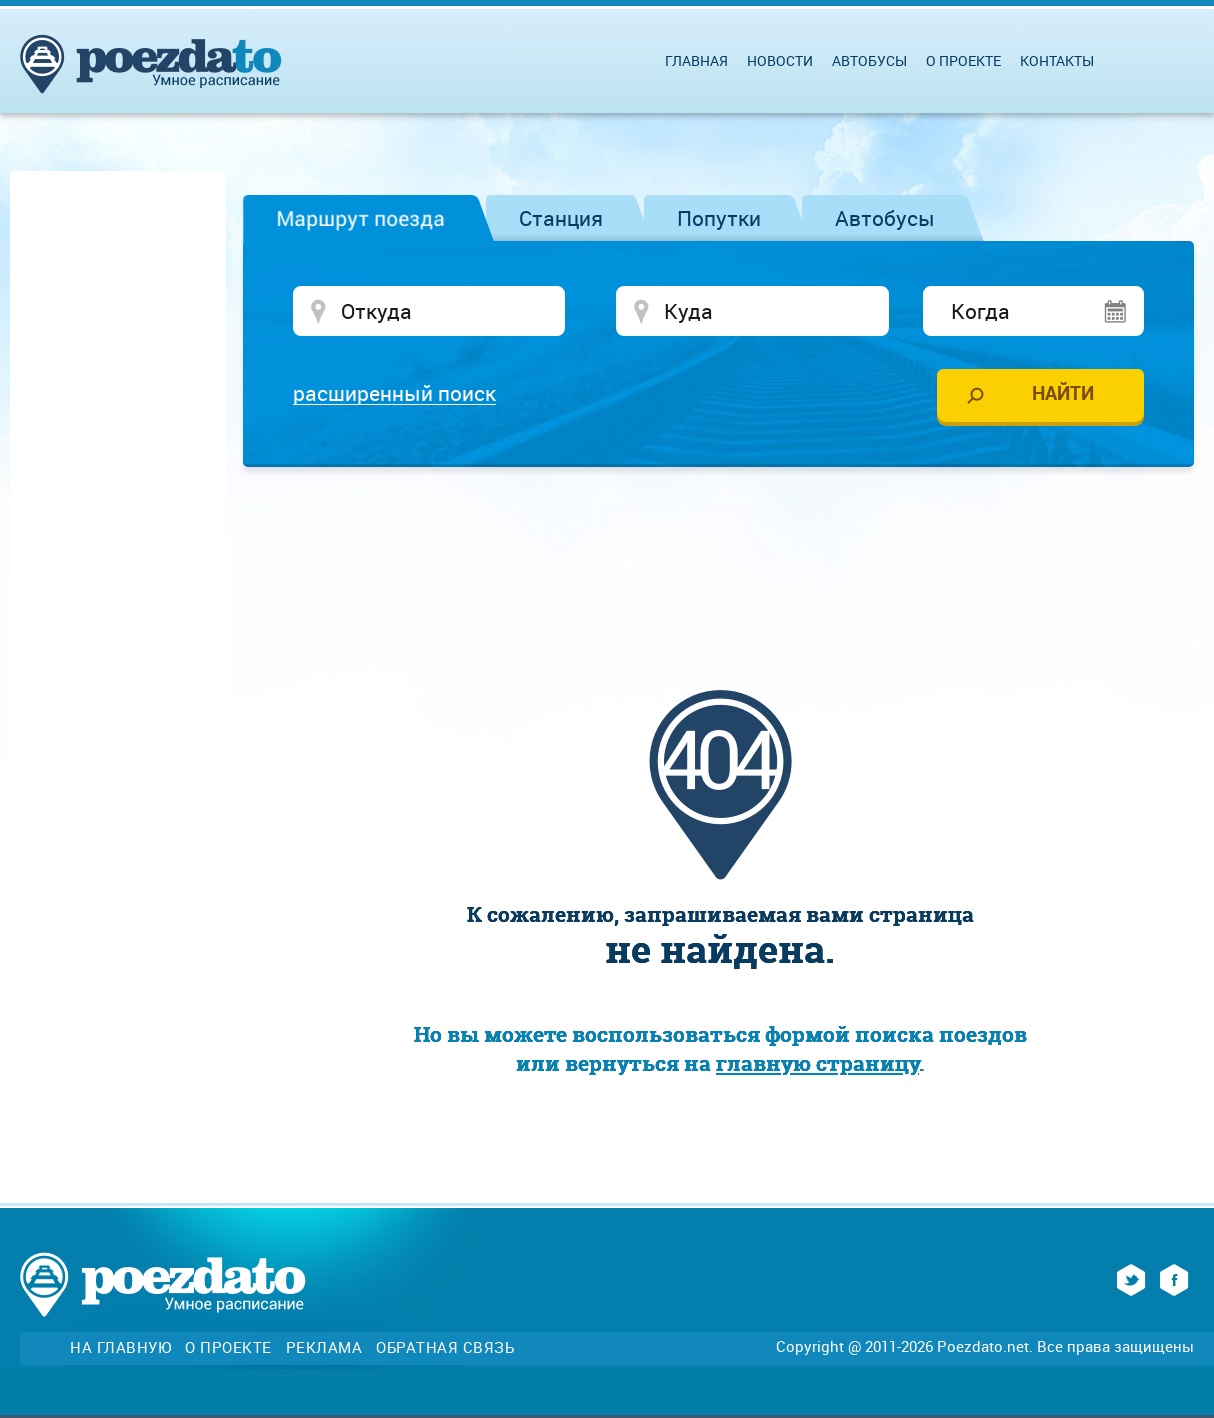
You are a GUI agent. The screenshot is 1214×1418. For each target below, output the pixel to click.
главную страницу (817, 1063)
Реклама (324, 1347)
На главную (120, 1347)
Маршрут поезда (360, 218)
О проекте (963, 60)
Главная (696, 60)
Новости (780, 60)
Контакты (1057, 60)
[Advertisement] (720, 542)
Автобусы (885, 218)
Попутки (719, 218)
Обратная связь (445, 1347)
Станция (561, 218)
